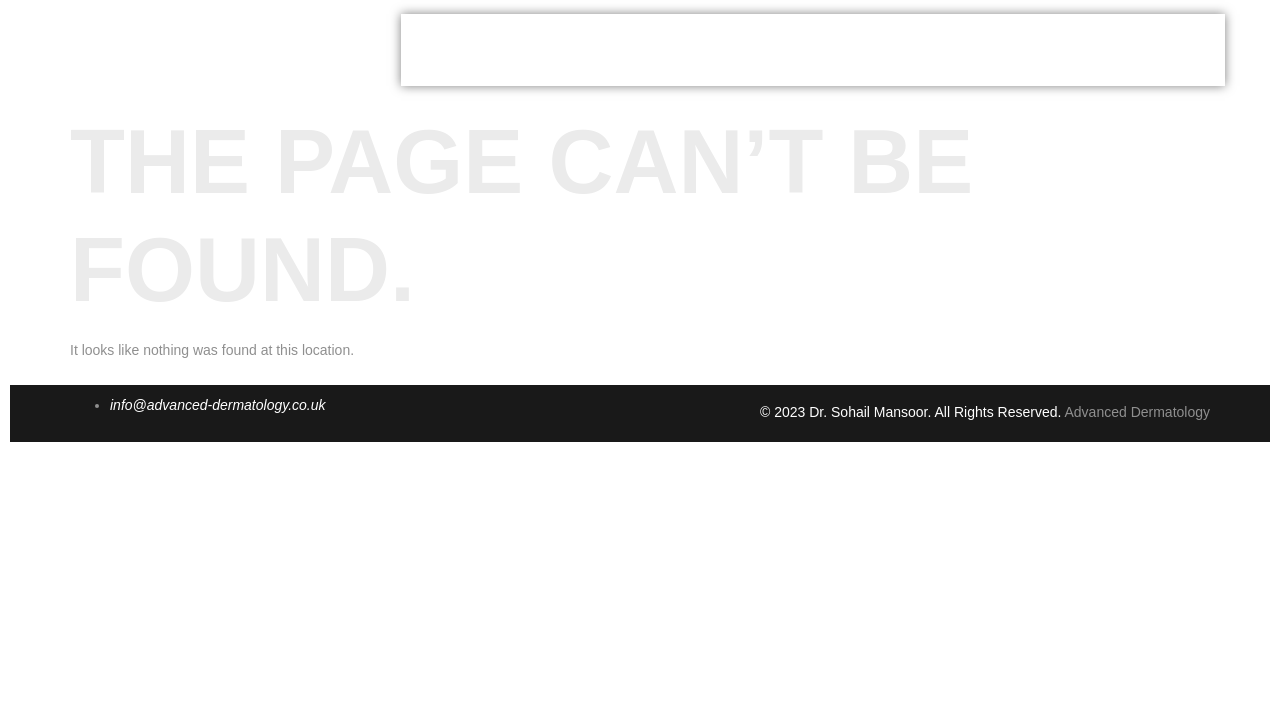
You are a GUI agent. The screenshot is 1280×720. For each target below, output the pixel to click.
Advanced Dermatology (1137, 412)
